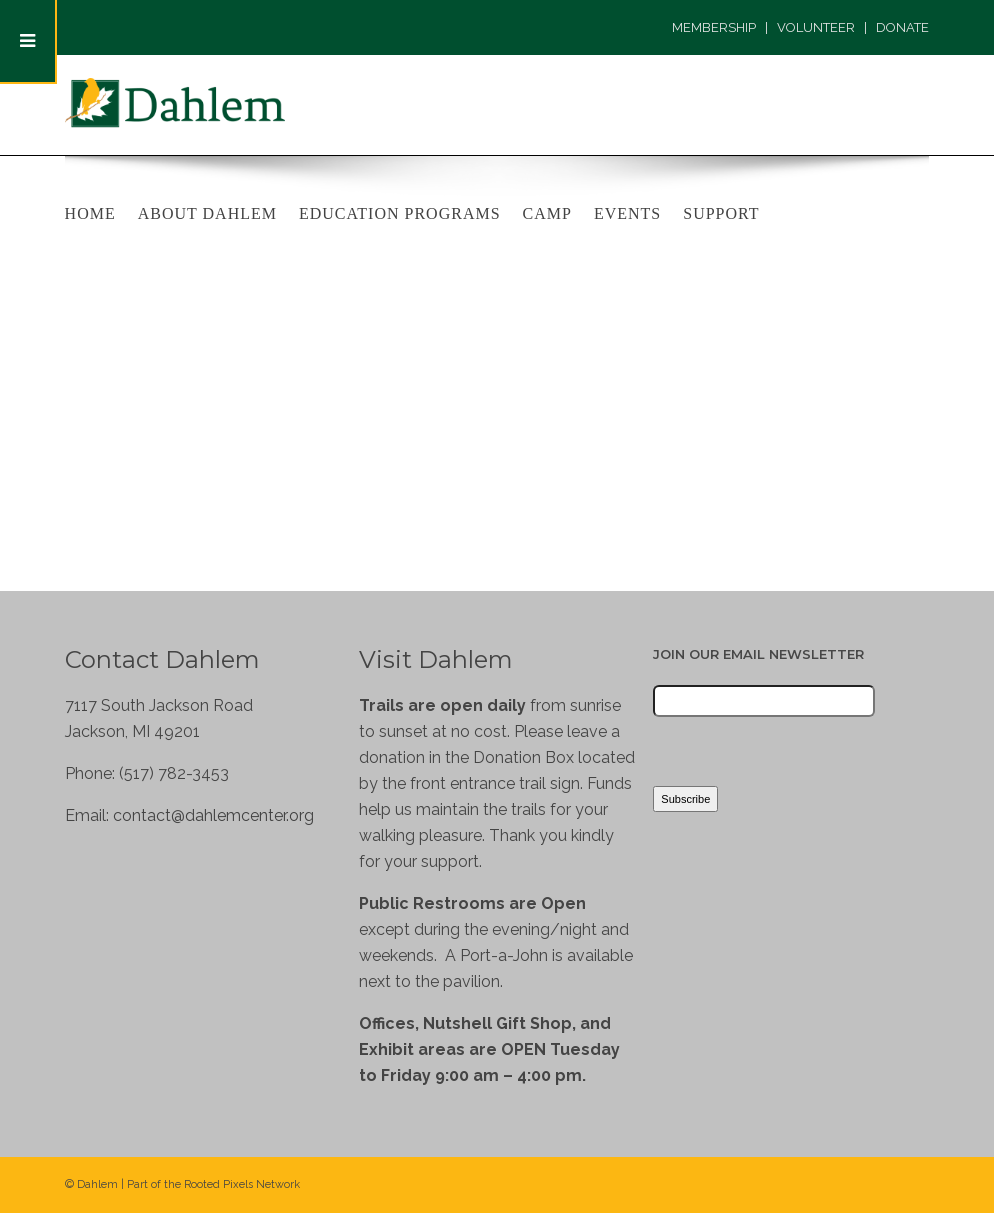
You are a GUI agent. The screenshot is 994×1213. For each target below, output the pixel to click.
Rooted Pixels (218, 1184)
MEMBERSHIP (714, 27)
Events (627, 213)
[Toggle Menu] (28, 42)
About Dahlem (207, 213)
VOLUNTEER (816, 27)
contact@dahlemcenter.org (213, 815)
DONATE (902, 27)
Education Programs (400, 213)
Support (721, 213)
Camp (547, 213)
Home (90, 213)
